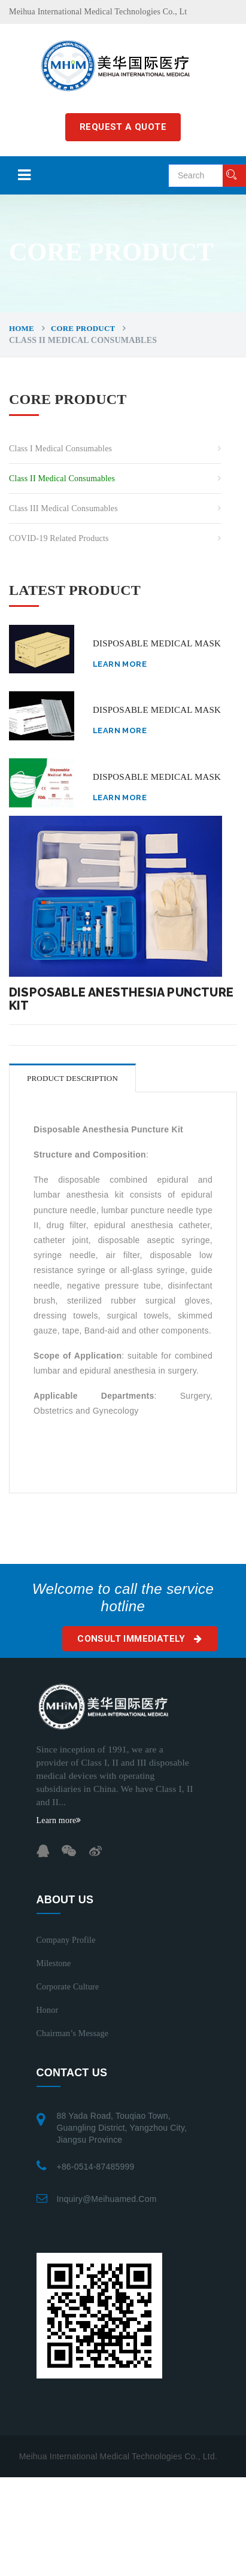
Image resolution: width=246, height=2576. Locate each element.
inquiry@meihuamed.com (107, 2199)
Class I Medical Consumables (60, 448)
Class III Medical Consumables (63, 508)
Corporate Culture (68, 1986)
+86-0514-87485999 (96, 2166)
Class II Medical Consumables (62, 478)
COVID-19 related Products (59, 538)
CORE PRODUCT (83, 328)
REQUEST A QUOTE (123, 126)
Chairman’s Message (73, 2033)
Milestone (54, 1963)
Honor (48, 2010)
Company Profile (66, 1940)
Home (21, 328)
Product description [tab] (72, 1078)
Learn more (120, 664)
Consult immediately (139, 1638)
